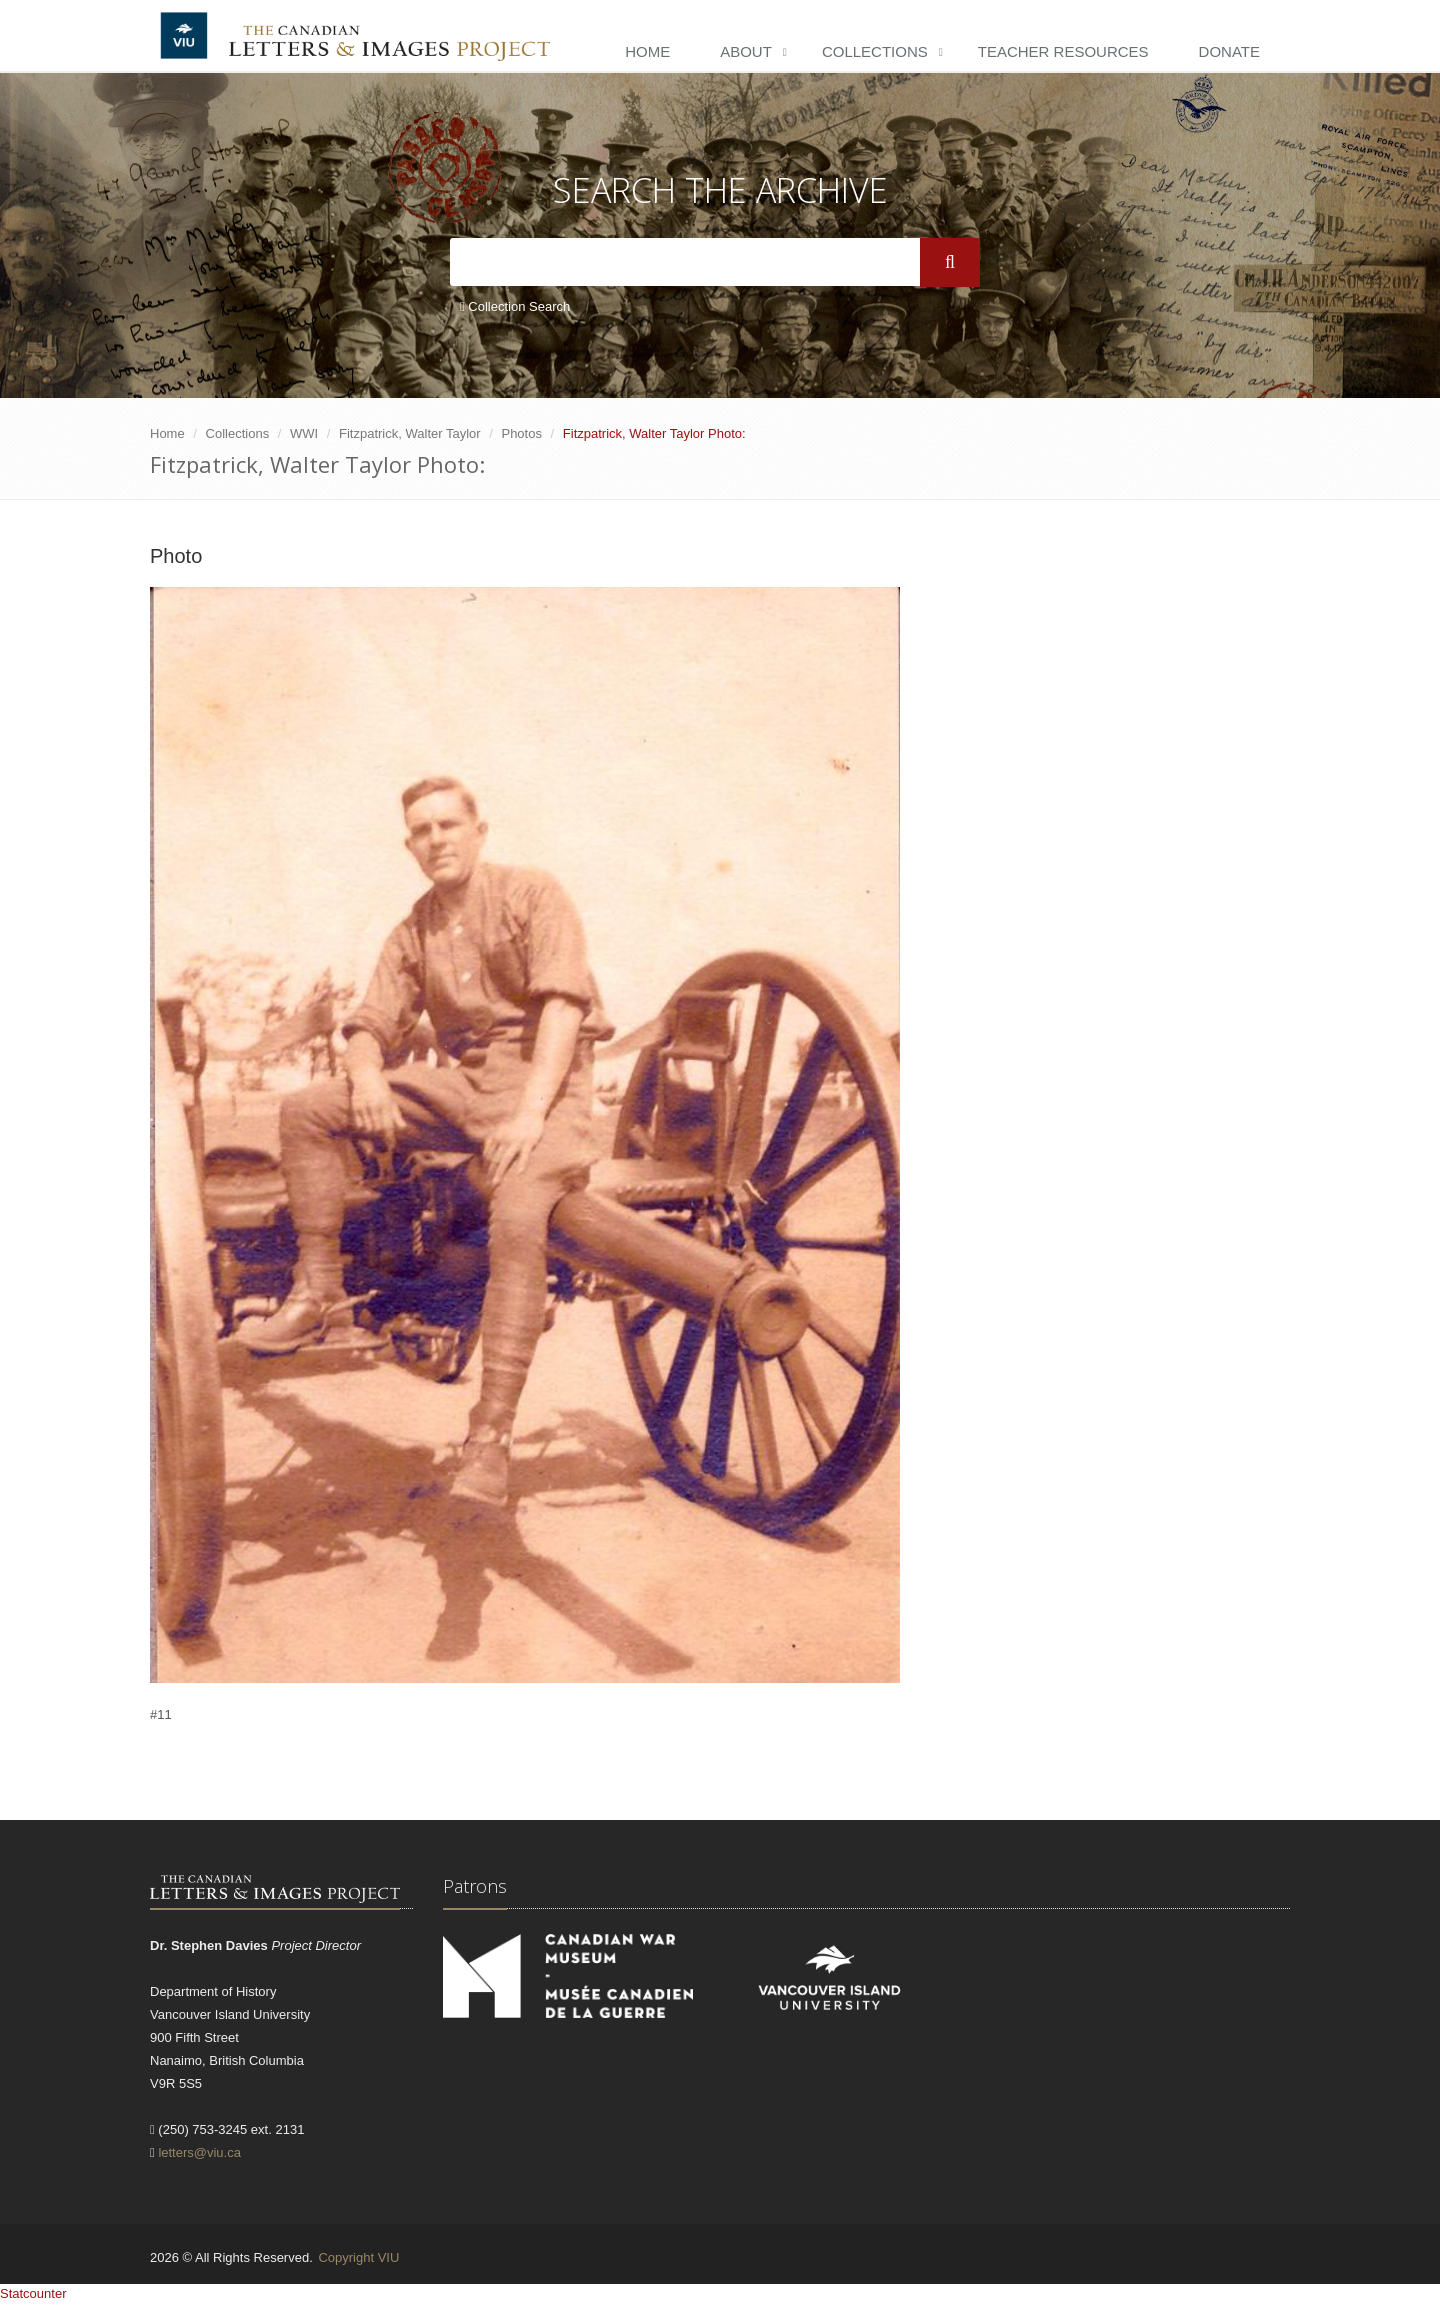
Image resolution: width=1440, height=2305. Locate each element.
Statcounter (33, 2293)
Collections (875, 51)
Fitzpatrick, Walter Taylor (410, 433)
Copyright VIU (358, 2257)
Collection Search (515, 306)
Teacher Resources (1063, 51)
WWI (304, 433)
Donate (1229, 51)
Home (647, 51)
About (746, 51)
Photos (521, 433)
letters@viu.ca (199, 2152)
